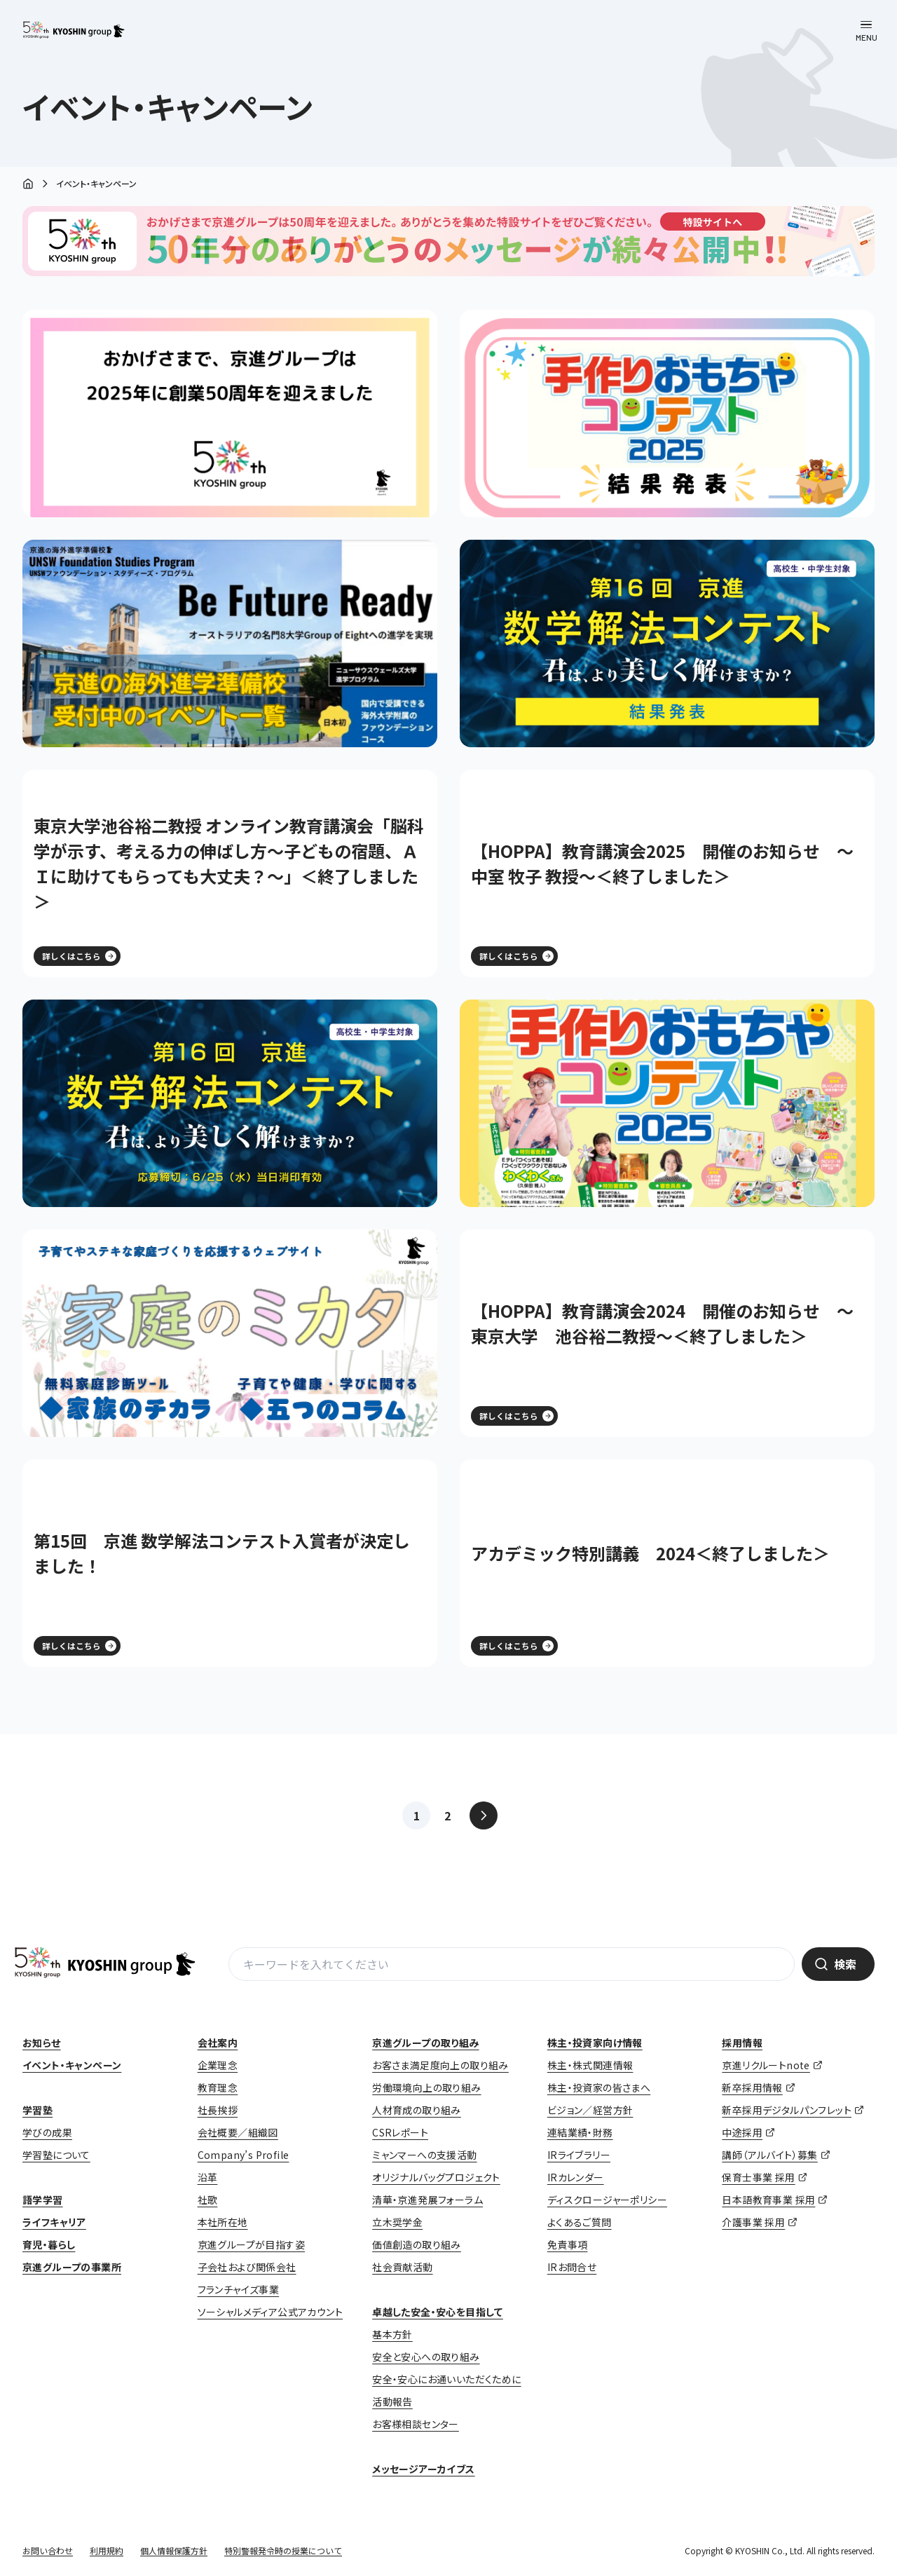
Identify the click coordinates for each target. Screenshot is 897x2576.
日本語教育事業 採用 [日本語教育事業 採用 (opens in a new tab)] (768, 2200)
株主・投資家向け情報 (595, 2043)
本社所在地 (223, 2222)
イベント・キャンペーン (71, 2065)
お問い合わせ (47, 2550)
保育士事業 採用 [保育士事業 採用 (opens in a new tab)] (758, 2177)
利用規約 (106, 2550)
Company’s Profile (243, 2155)
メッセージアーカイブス (423, 2469)
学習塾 (37, 2110)
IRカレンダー (575, 2177)
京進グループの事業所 (71, 2267)
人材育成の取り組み (416, 2110)
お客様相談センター (415, 2424)
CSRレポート (400, 2132)
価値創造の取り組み (416, 2244)
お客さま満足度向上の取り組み (440, 2065)
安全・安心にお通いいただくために (446, 2379)
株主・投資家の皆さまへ (598, 2087)
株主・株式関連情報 (590, 2065)
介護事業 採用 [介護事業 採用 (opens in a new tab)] (753, 2222)
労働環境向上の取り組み (426, 2087)
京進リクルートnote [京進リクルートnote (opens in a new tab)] (765, 2065)
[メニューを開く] (866, 30)
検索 (845, 1964)
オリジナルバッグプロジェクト (436, 2177)
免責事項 (567, 2244)
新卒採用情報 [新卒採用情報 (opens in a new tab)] (752, 2087)
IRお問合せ (571, 2267)
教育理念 (218, 2087)
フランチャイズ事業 (239, 2289)
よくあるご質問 (579, 2222)
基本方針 (392, 2334)
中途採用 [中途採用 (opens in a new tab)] (742, 2132)
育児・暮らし (48, 2244)
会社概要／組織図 (238, 2132)
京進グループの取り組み (425, 2043)
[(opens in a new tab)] (667, 413)
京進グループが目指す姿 (251, 2244)
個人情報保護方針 (173, 2550)
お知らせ (41, 2043)
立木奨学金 (397, 2222)
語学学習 (42, 2200)
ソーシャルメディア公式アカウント (270, 2312)
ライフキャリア (54, 2222)
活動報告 (392, 2401)
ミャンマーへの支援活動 (424, 2155)
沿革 (208, 2177)
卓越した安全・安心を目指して (437, 2312)
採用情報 (742, 2043)
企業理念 (218, 2065)
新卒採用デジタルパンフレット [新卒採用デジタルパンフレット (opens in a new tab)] (786, 2110)
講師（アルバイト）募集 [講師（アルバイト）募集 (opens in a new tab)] (769, 2155)
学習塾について (56, 2155)
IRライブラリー (578, 2155)
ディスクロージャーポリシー (607, 2200)
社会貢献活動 (402, 2267)
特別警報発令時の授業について (283, 2550)
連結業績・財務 (580, 2132)
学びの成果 (47, 2132)
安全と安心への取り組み (425, 2357)
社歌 (208, 2200)
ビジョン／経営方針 (590, 2110)
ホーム (28, 184)
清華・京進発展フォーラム (427, 2200)
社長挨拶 (218, 2110)
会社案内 (218, 2043)
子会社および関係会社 (247, 2267)
